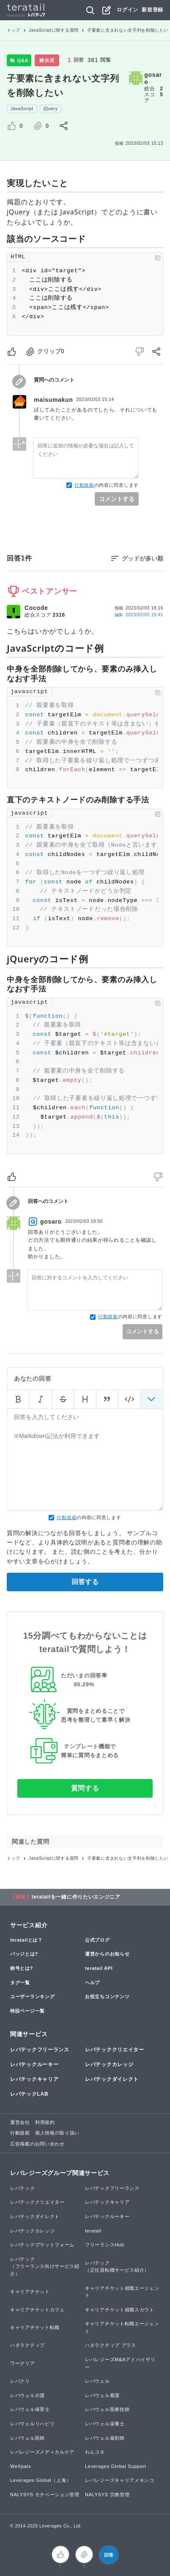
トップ (13, 30)
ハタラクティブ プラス (110, 2345)
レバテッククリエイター (114, 2050)
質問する (85, 1788)
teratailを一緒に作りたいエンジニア (76, 1897)
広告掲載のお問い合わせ (37, 2143)
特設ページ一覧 (27, 2010)
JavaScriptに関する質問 (54, 30)
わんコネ (95, 2451)
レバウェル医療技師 (107, 2409)
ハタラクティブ (27, 2345)
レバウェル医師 (27, 2438)
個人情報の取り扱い (57, 2132)
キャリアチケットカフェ (37, 2309)
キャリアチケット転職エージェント (122, 2327)
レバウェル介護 (27, 2395)
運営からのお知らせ (107, 1953)
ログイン (127, 10)
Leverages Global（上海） (40, 2480)
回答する (85, 1581)
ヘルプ (92, 1982)
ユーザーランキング (32, 1996)
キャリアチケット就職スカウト (119, 2309)
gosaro (153, 78)
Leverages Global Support (115, 2466)
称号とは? (21, 1968)
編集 (139, 614)
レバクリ (20, 2381)
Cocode (36, 608)
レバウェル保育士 (30, 2409)
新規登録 (152, 10)
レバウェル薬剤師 (105, 2438)
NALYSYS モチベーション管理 (45, 2494)
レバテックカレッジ (109, 2064)
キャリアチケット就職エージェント (122, 2292)
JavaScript (22, 108)
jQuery (51, 108)
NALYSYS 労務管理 (107, 2494)
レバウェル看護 (102, 2395)
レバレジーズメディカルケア (42, 2451)
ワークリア (22, 2363)
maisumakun (53, 399)
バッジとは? (24, 1953)
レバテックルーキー (34, 2064)
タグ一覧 (20, 1982)
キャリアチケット (30, 2291)
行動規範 (84, 485)
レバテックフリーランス (39, 2050)
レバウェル (97, 2381)
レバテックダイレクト (112, 2079)
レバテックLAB (29, 2094)
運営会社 (20, 2122)
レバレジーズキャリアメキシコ (119, 2480)
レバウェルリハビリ (32, 2423)
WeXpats (20, 2466)
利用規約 (45, 2122)
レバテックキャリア (34, 2079)
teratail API (98, 1968)
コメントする (116, 499)
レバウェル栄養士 (105, 2423)
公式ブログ (97, 1939)
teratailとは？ (26, 1939)
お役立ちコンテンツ (107, 1996)
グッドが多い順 (142, 558)
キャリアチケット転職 (35, 2327)
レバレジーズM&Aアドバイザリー (120, 2363)
